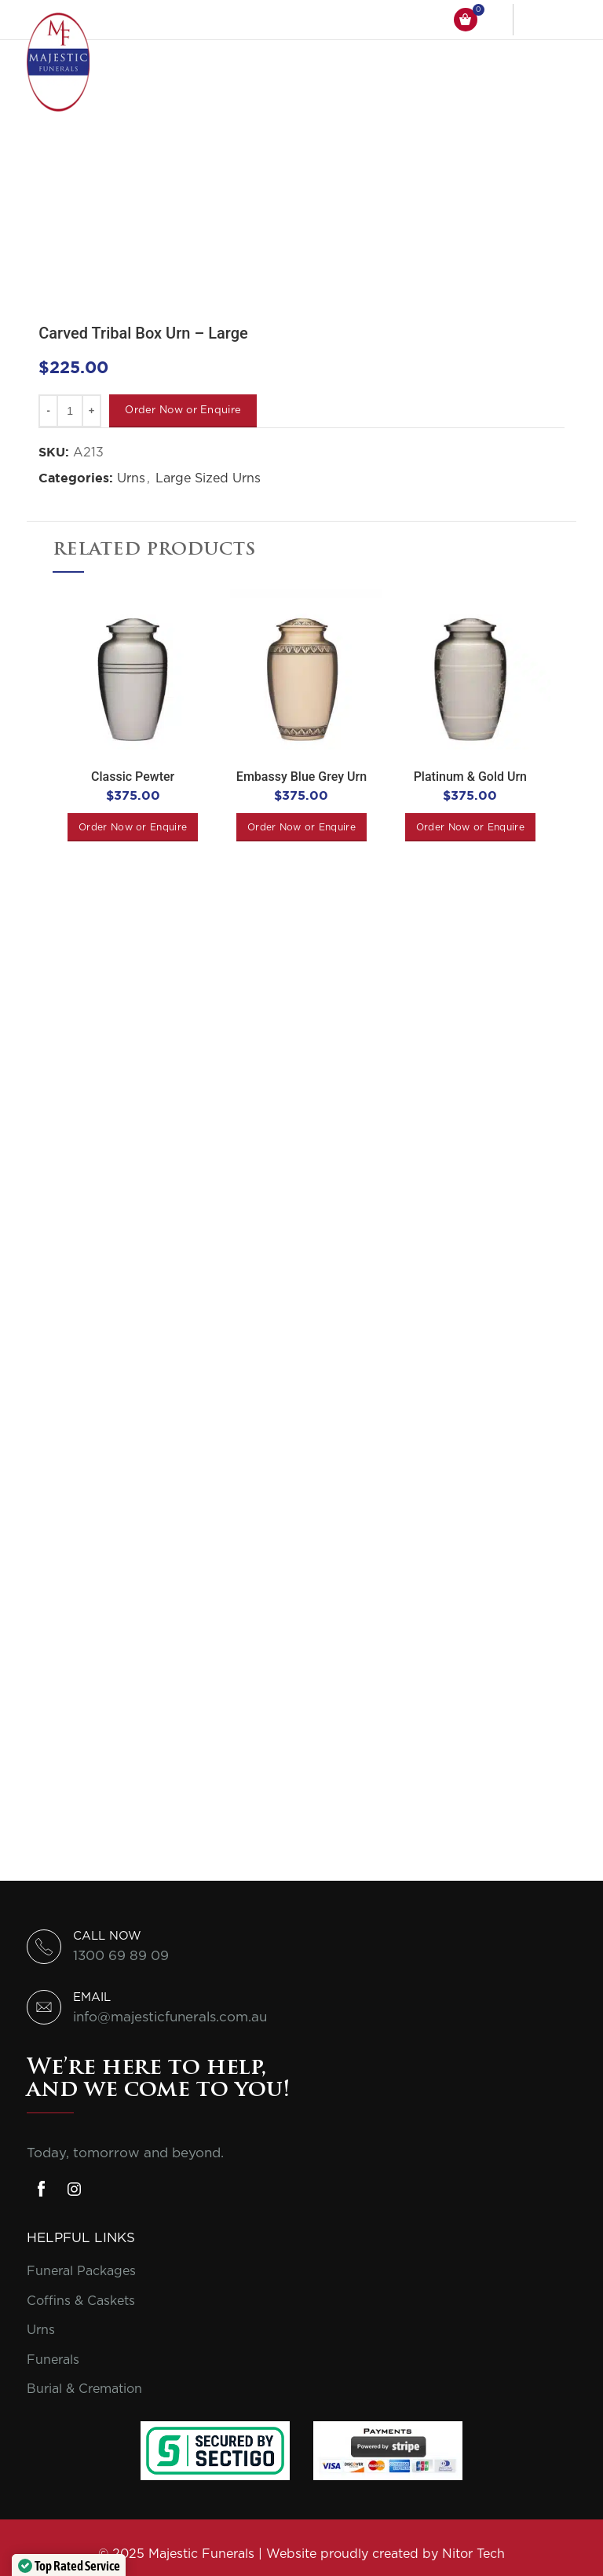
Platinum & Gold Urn (470, 776)
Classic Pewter (132, 776)
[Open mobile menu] (556, 19)
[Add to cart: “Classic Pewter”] (133, 827)
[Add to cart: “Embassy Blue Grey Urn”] (301, 827)
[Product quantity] (70, 410)
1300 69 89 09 (121, 1955)
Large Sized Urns (208, 478)
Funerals (53, 2360)
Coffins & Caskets (81, 2301)
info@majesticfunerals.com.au (170, 2017)
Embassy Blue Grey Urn (301, 776)
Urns (131, 478)
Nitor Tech (473, 2554)
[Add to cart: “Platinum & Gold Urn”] (470, 827)
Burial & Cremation (84, 2389)
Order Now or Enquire (183, 410)
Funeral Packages (81, 2271)
